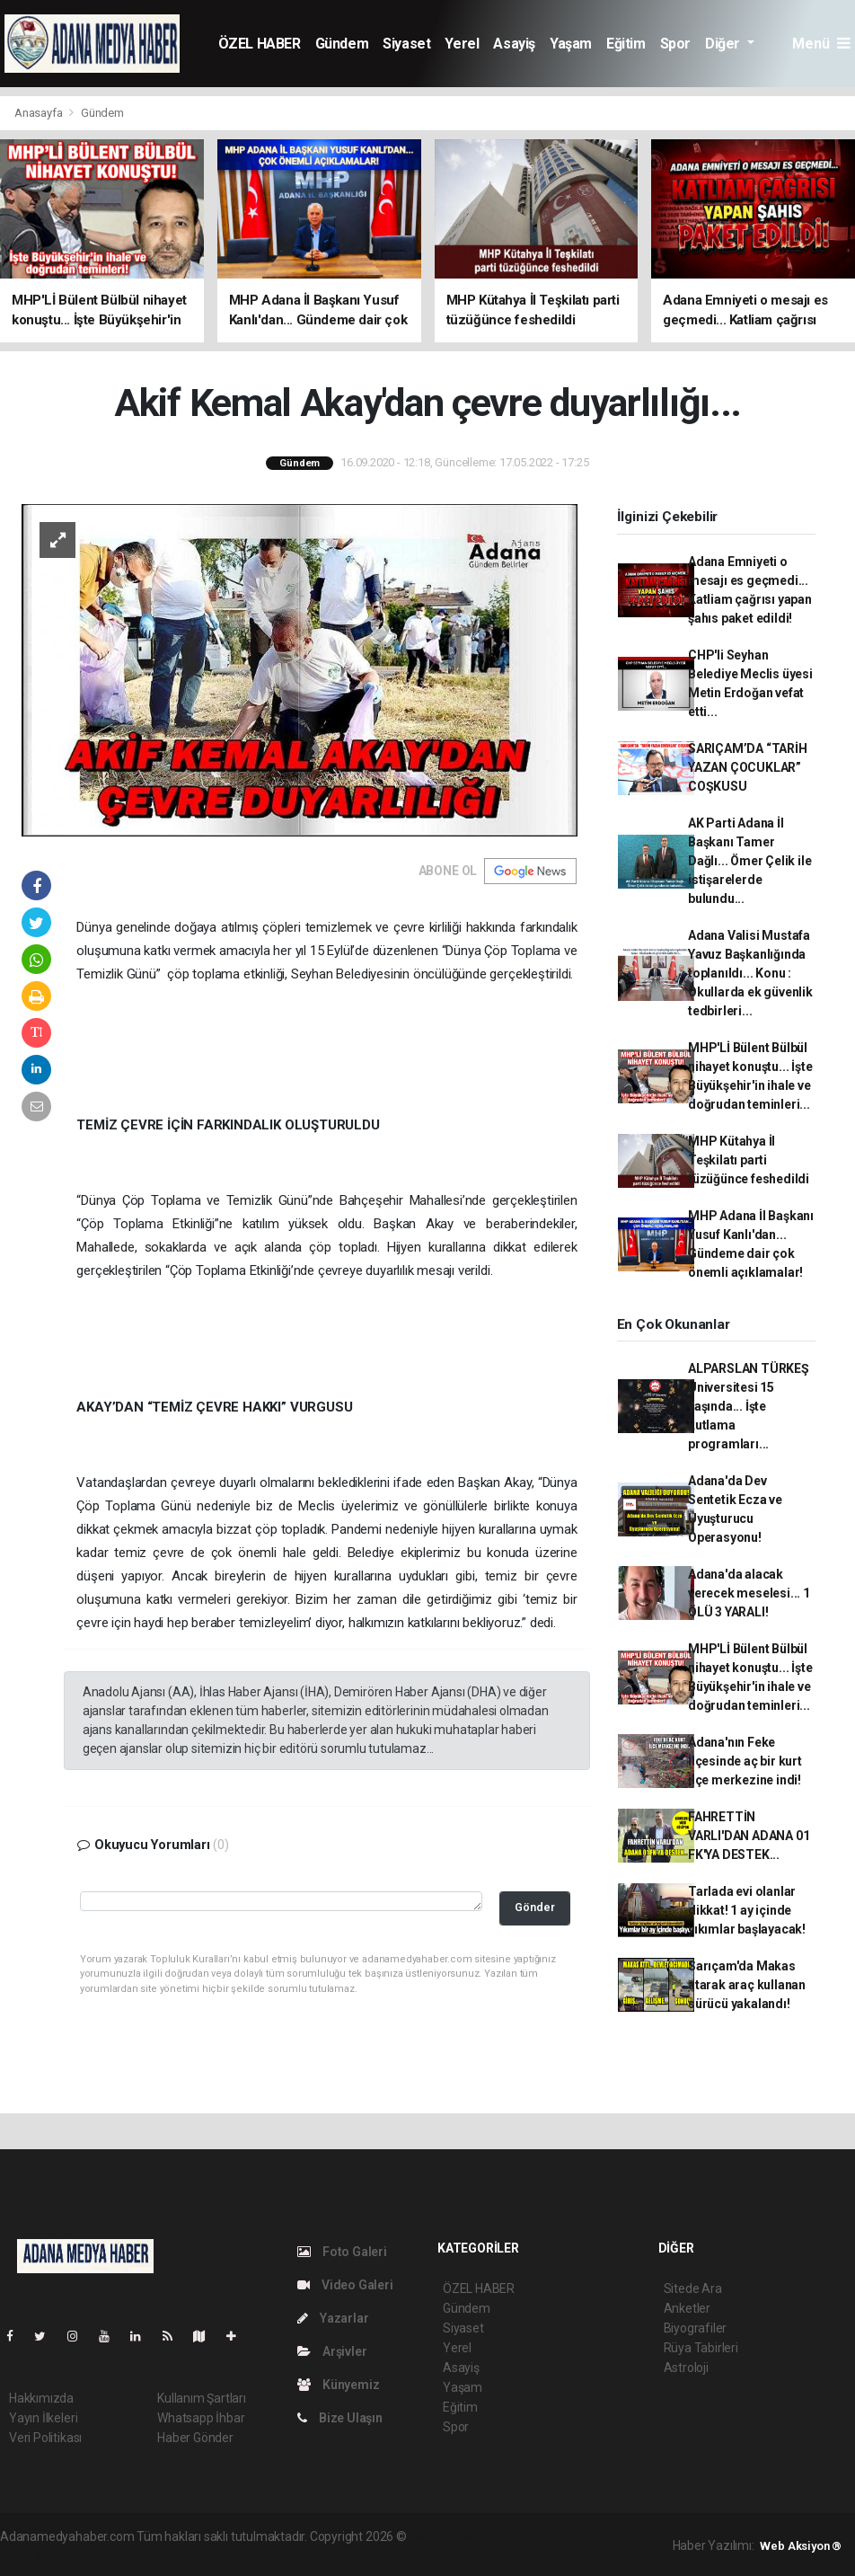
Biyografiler (695, 2328)
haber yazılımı (448, 2536)
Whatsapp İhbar (200, 2418)
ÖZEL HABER (259, 43)
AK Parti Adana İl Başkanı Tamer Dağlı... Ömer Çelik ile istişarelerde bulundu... (750, 861)
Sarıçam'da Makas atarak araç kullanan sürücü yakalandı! (747, 1985)
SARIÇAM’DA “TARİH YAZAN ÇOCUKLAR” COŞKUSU (747, 767)
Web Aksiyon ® (801, 2546)
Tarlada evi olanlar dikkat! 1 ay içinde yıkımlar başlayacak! (747, 1910)
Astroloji (686, 2367)
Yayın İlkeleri (43, 2418)
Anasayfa (39, 113)
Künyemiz (338, 2384)
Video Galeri (344, 2285)
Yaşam (571, 43)
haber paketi (523, 2536)
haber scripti (594, 2536)
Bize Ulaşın (340, 2418)
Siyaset (406, 43)
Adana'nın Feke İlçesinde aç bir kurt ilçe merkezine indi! (745, 1761)
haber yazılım (37, 2555)
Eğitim (626, 43)
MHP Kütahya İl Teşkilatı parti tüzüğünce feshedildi (748, 1160)
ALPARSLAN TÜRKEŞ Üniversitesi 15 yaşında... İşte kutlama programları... (748, 1406)
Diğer (724, 43)
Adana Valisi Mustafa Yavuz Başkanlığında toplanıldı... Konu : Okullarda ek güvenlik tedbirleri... (750, 973)
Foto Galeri (342, 2251)
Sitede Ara (693, 2288)
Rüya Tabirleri (701, 2348)
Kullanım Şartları (201, 2398)
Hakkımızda (41, 2398)
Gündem (342, 43)
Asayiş (514, 43)
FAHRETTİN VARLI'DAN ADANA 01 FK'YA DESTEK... (749, 1836)
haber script (109, 2555)
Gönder (535, 1907)
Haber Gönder (195, 2437)
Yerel (462, 43)
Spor (675, 43)
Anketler (687, 2308)
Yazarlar (332, 2318)
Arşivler (331, 2351)
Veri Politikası (45, 2437)
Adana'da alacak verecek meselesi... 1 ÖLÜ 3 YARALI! (749, 1593)
